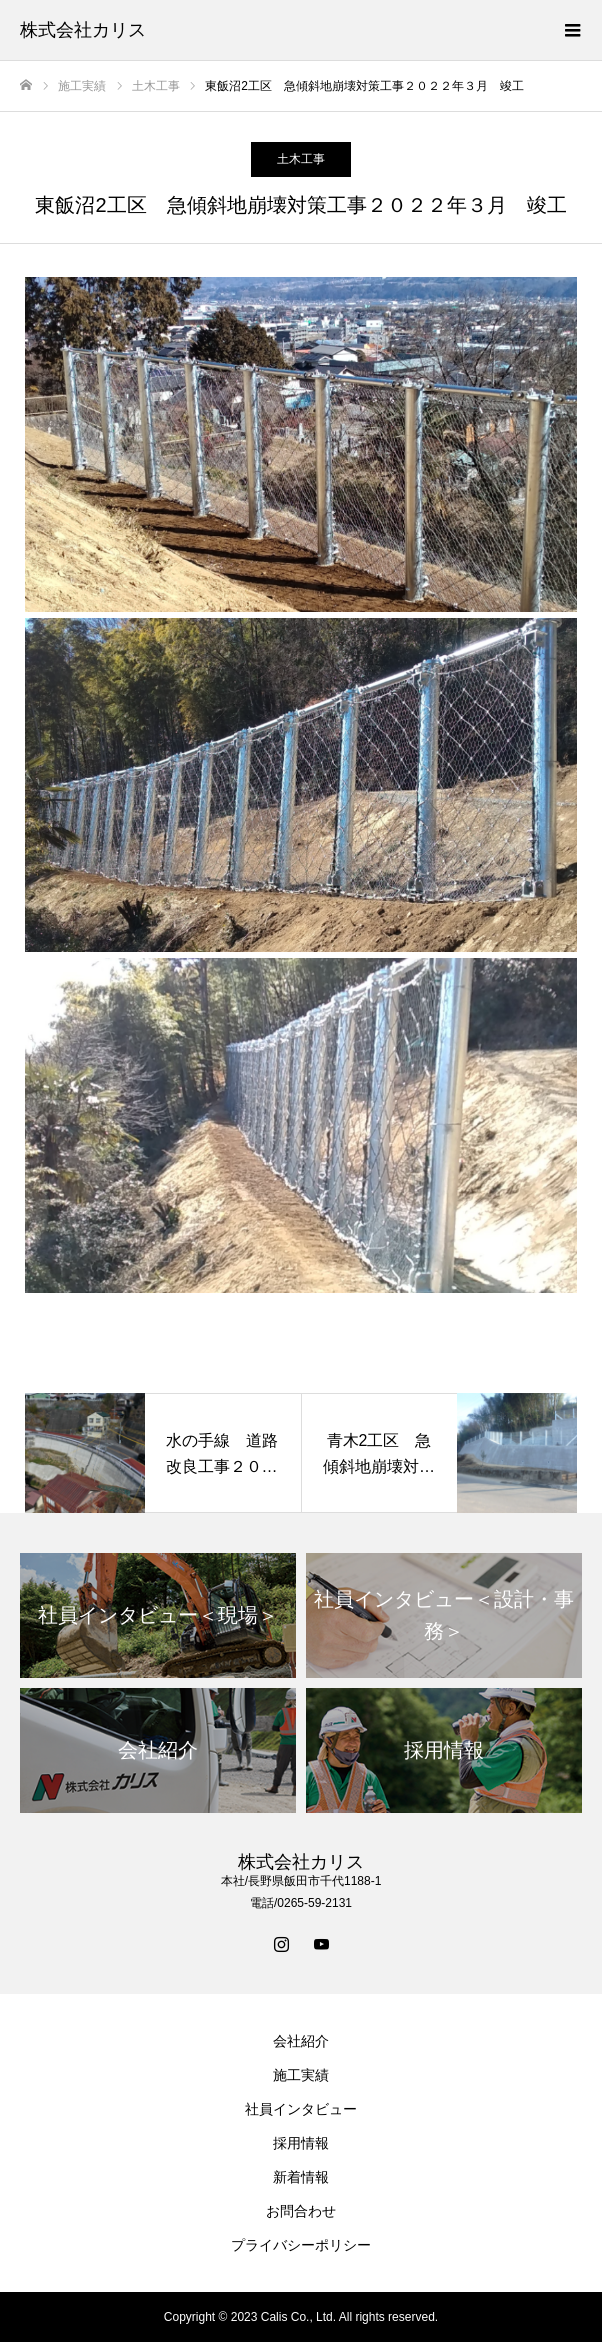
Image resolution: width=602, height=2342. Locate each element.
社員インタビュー (301, 2109)
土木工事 (301, 159)
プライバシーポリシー (301, 2245)
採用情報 (301, 2143)
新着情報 (301, 2177)
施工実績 (301, 2075)
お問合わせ (301, 2211)
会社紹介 (301, 2041)
